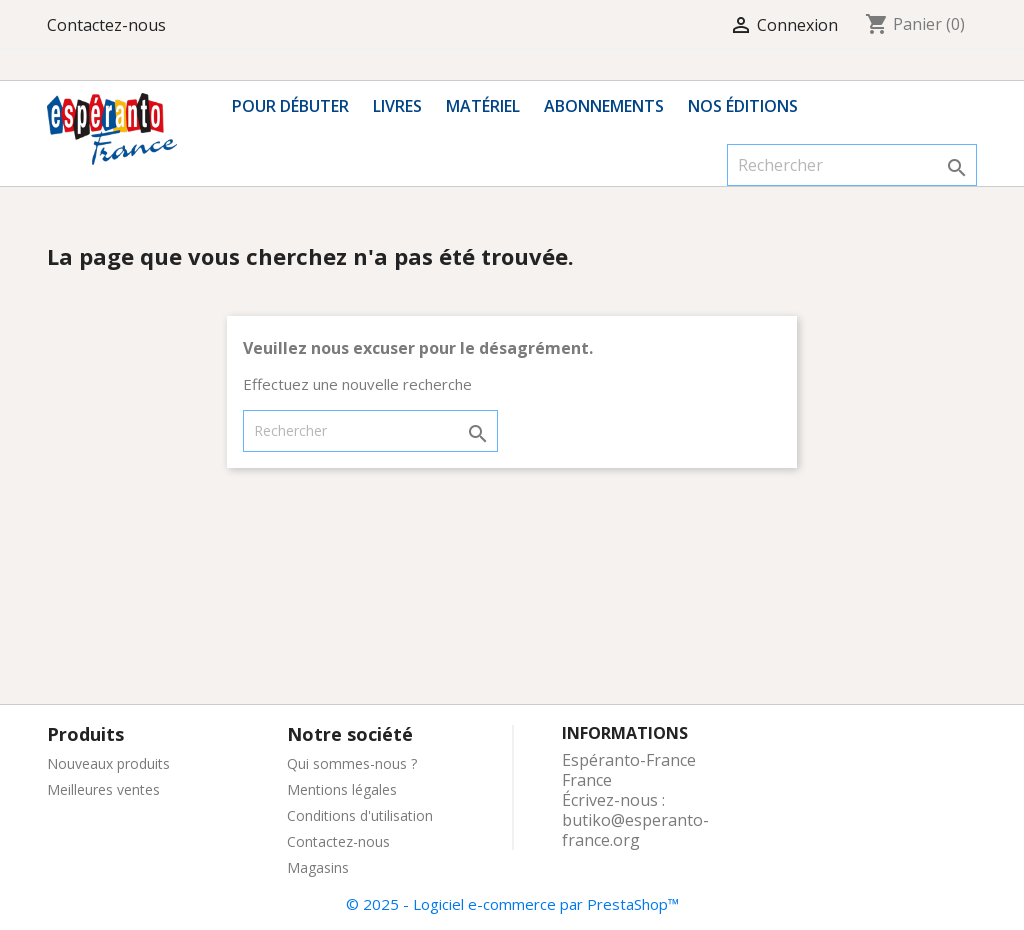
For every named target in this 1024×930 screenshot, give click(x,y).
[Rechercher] (852, 165)
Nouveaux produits (108, 763)
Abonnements (604, 106)
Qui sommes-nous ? (352, 763)
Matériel (483, 106)
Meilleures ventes (103, 789)
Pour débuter (290, 106)
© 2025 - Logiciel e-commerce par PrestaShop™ (512, 904)
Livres (397, 106)
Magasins (318, 867)
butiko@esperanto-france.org (635, 830)
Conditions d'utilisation (360, 815)
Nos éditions (743, 106)
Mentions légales (342, 789)
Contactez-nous (106, 25)
